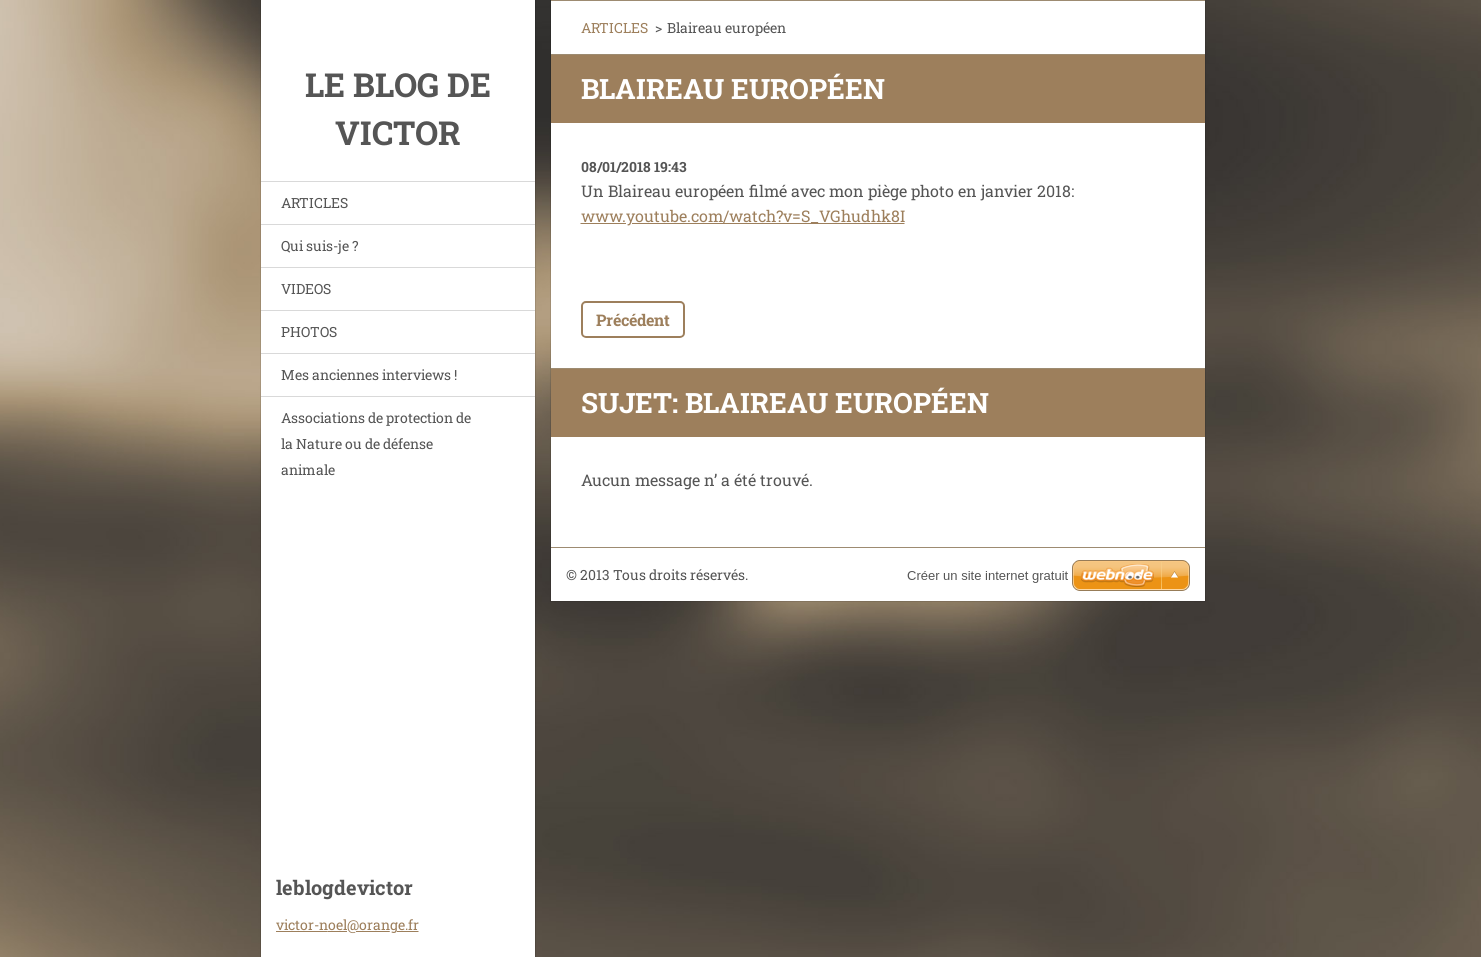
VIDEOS (306, 288)
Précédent (633, 319)
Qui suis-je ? (320, 245)
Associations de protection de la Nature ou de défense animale (376, 443)
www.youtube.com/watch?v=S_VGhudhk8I (743, 215)
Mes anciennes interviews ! (369, 374)
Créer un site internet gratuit (987, 575)
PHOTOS (309, 331)
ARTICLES (314, 202)
